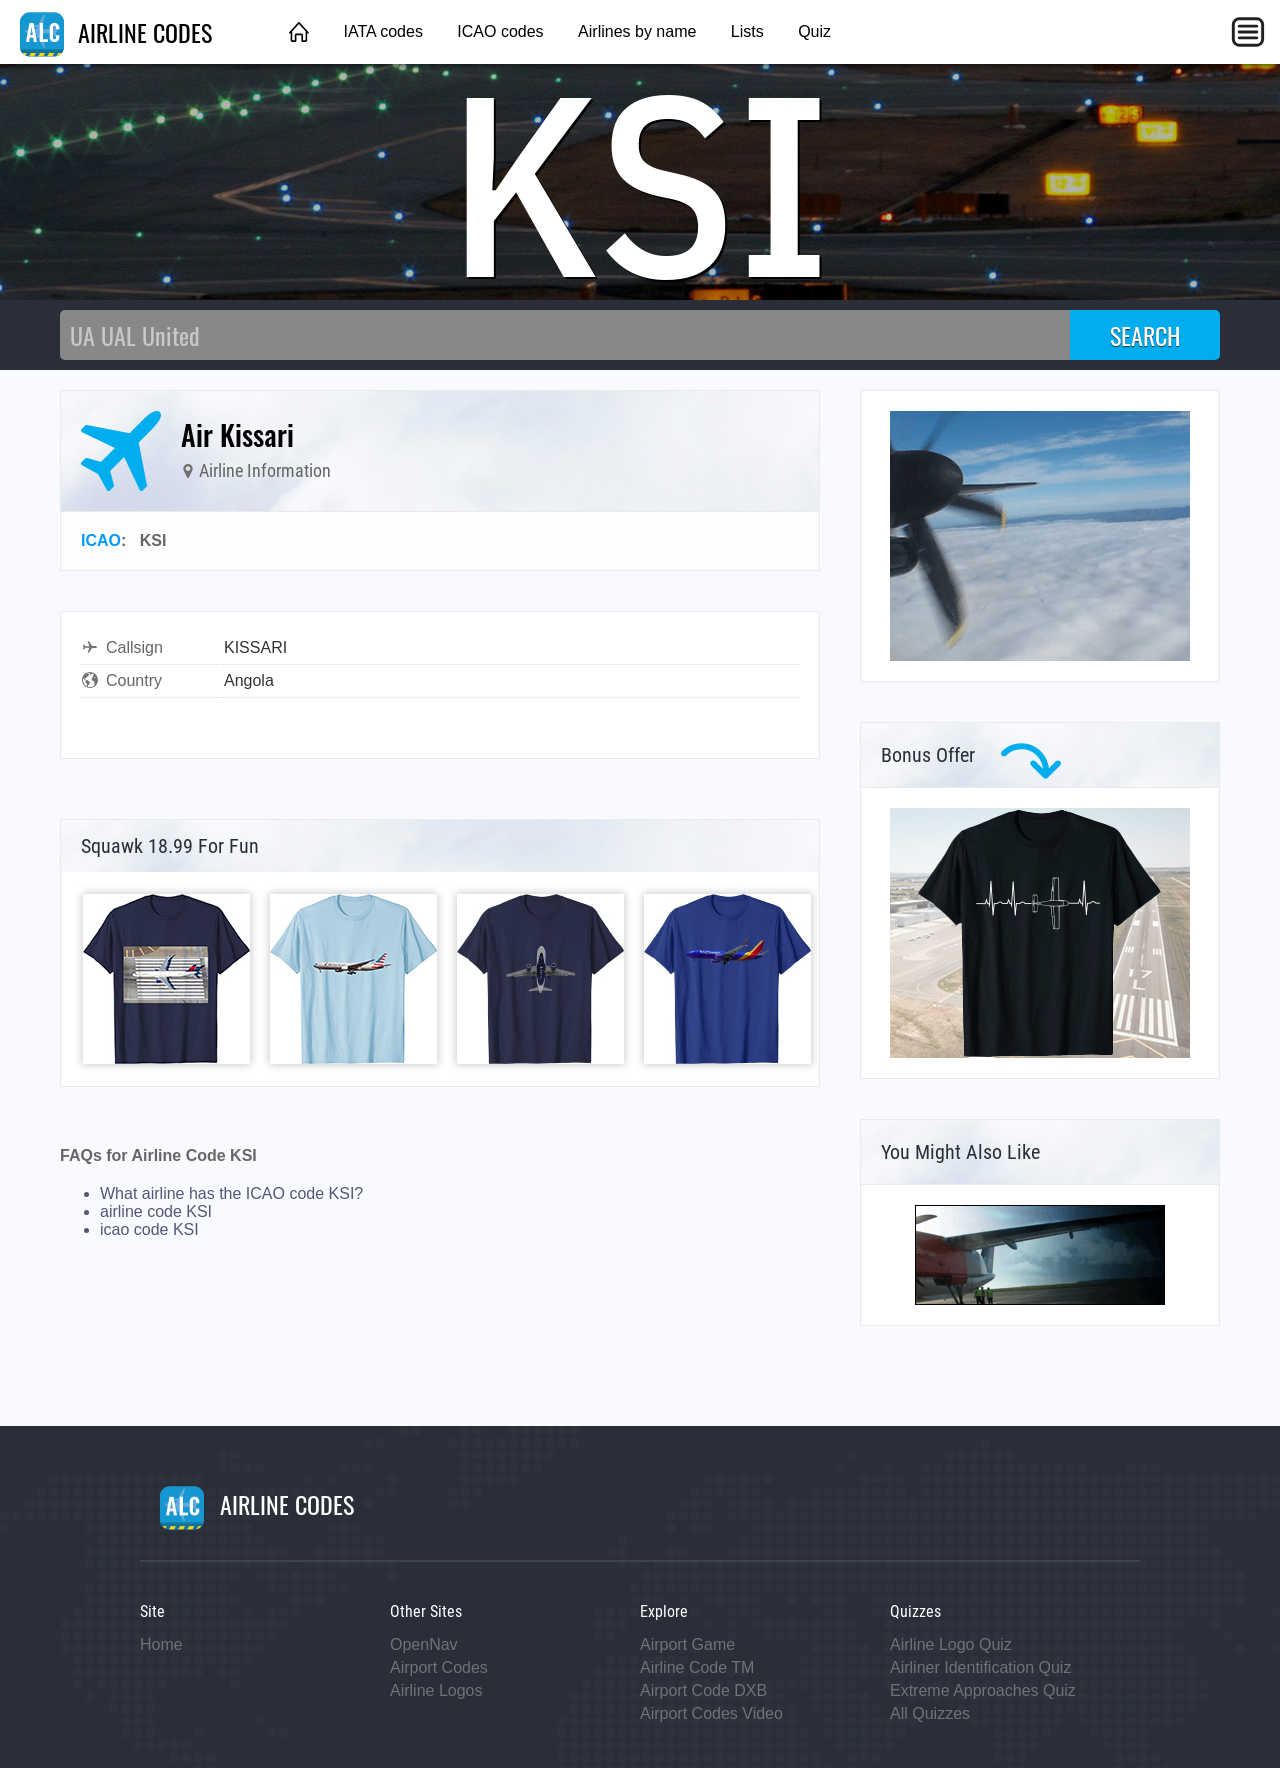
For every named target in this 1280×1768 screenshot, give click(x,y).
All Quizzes (930, 1713)
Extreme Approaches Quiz (983, 1690)
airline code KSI (156, 1211)
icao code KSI (149, 1229)
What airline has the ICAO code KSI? (231, 1193)
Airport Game (687, 1644)
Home (161, 1644)
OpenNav (424, 1644)
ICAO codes (500, 31)
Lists (747, 31)
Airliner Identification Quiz (980, 1667)
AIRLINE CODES (116, 32)
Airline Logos (436, 1690)
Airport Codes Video (711, 1713)
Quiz (814, 31)
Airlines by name (637, 31)
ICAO (101, 540)
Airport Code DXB (703, 1690)
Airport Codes (439, 1667)
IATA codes (382, 31)
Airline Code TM (697, 1667)
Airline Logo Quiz (951, 1644)
